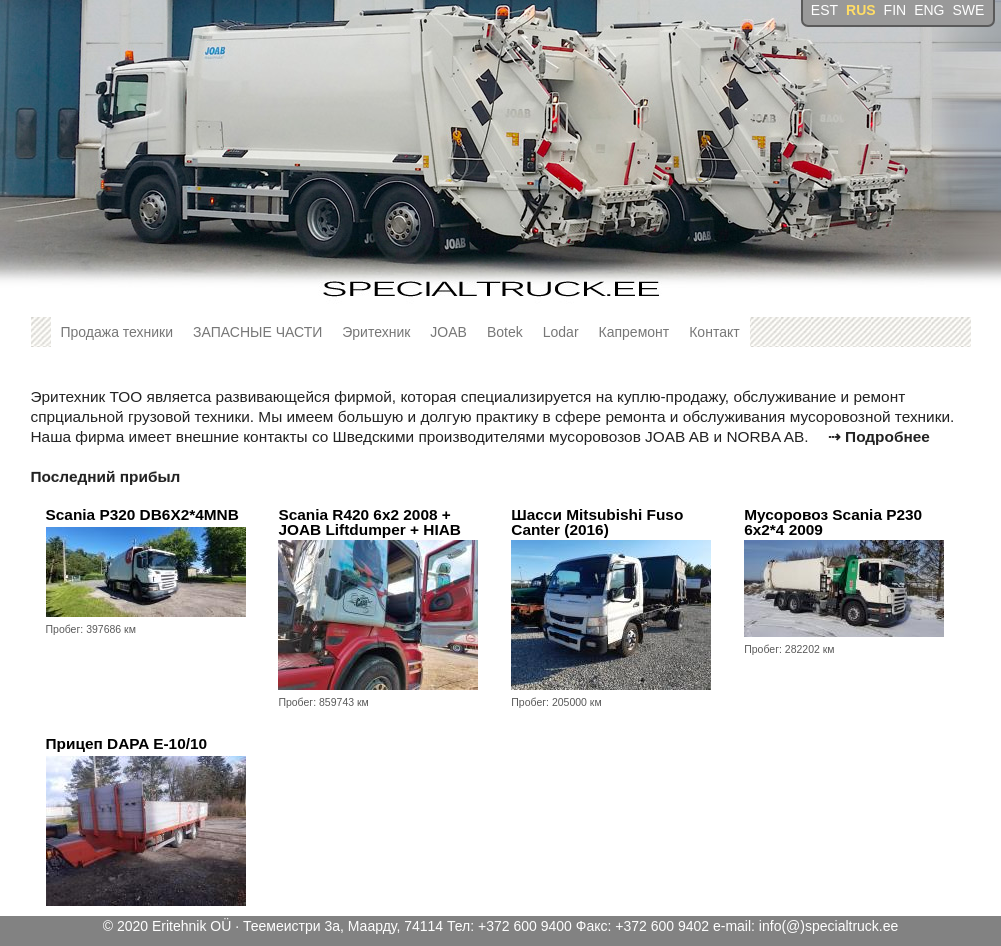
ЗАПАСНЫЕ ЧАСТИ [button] (257, 332)
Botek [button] (505, 332)
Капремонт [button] (634, 332)
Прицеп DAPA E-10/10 (127, 743)
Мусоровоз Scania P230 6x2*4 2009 (833, 522)
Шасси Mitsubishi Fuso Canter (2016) (597, 522)
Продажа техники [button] (117, 332)
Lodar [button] (561, 332)
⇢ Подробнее (879, 436)
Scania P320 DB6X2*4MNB (142, 514)
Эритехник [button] (376, 332)
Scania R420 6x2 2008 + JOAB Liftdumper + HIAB (369, 522)
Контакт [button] (714, 332)
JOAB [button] (448, 332)
